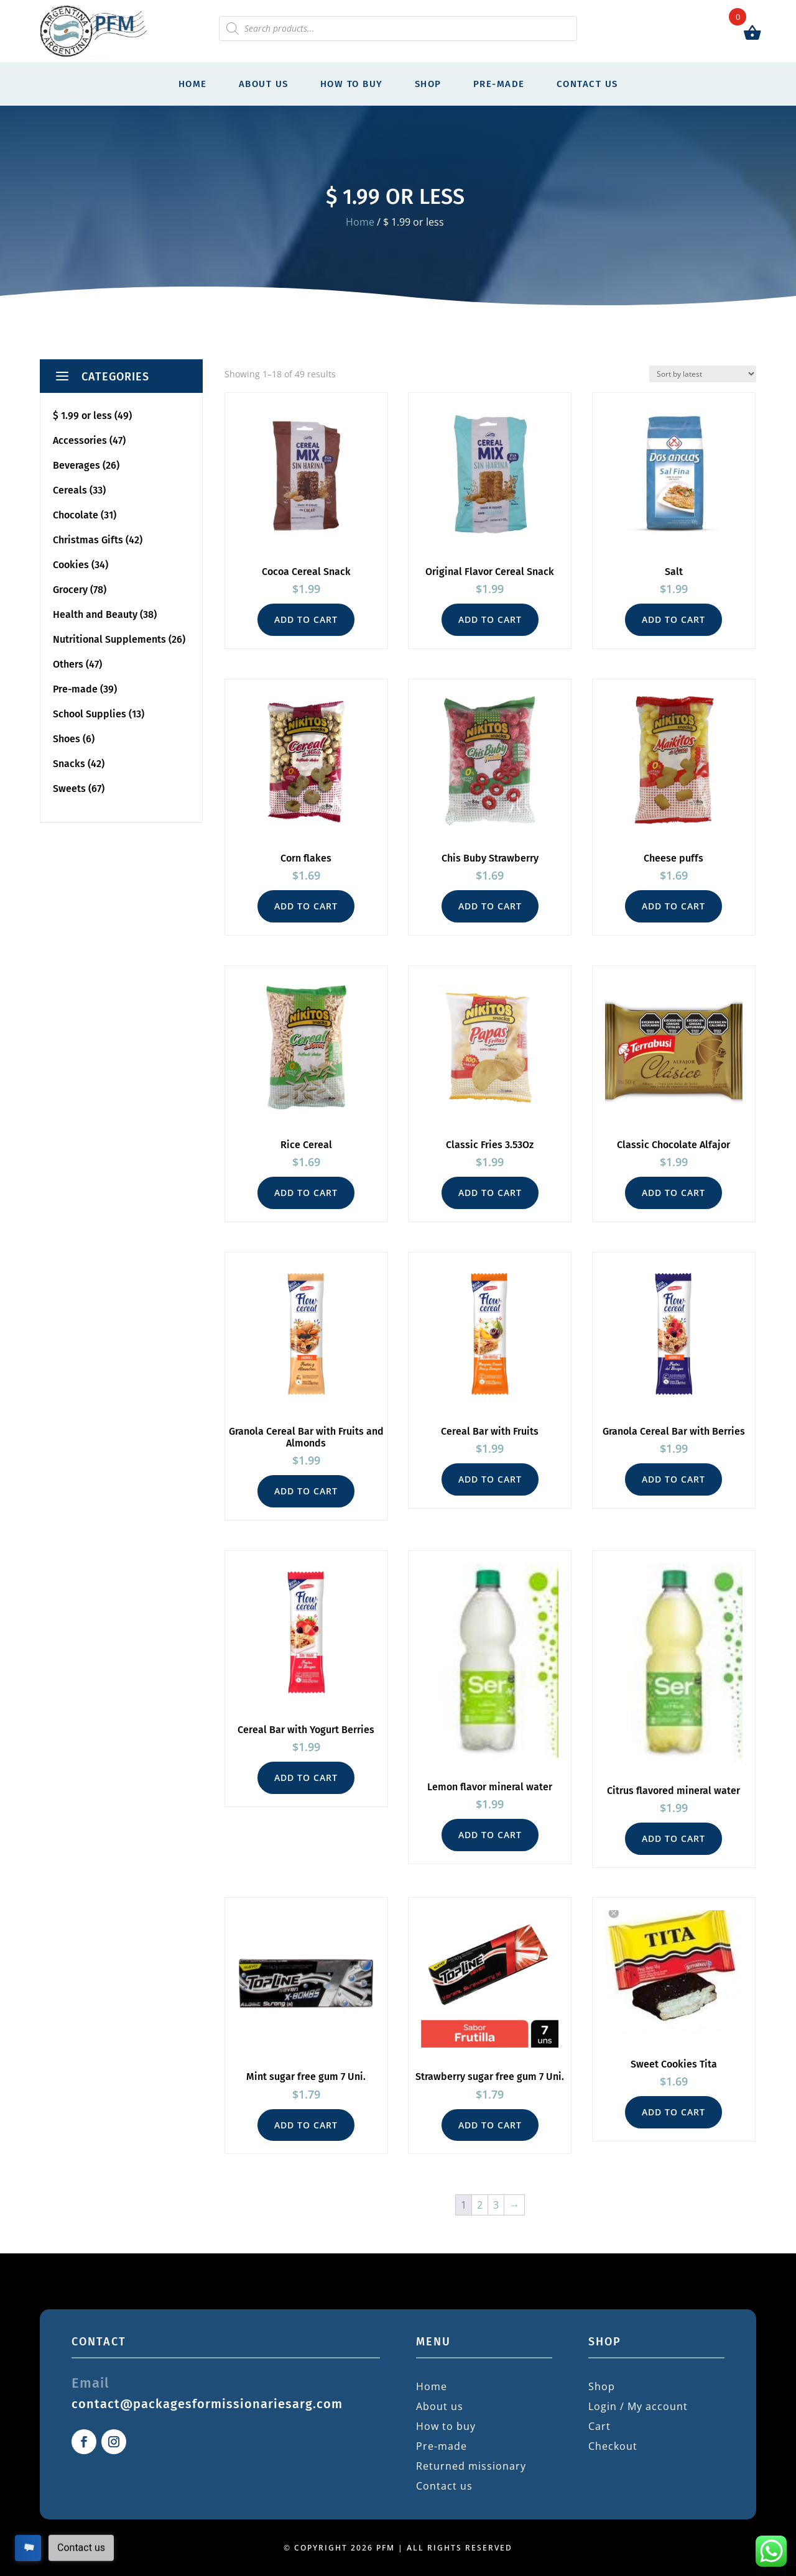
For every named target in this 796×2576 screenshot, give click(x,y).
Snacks (69, 764)
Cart (599, 2426)
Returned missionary (471, 2466)
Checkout (612, 2446)
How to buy (351, 84)
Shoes (66, 739)
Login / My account (638, 2406)
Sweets (69, 788)
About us (264, 84)
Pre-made (499, 84)
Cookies (71, 565)
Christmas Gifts (88, 540)
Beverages (76, 465)
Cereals (70, 490)
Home (192, 84)
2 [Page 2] (480, 2205)
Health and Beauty (95, 614)
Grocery (70, 590)
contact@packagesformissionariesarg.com (207, 2403)
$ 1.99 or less (82, 415)
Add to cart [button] (306, 619)
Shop (428, 84)
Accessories (80, 440)
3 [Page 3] (496, 2205)
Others (68, 664)
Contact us (587, 84)
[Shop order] (702, 374)
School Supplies (89, 714)
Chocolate (75, 515)
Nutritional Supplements (109, 639)
